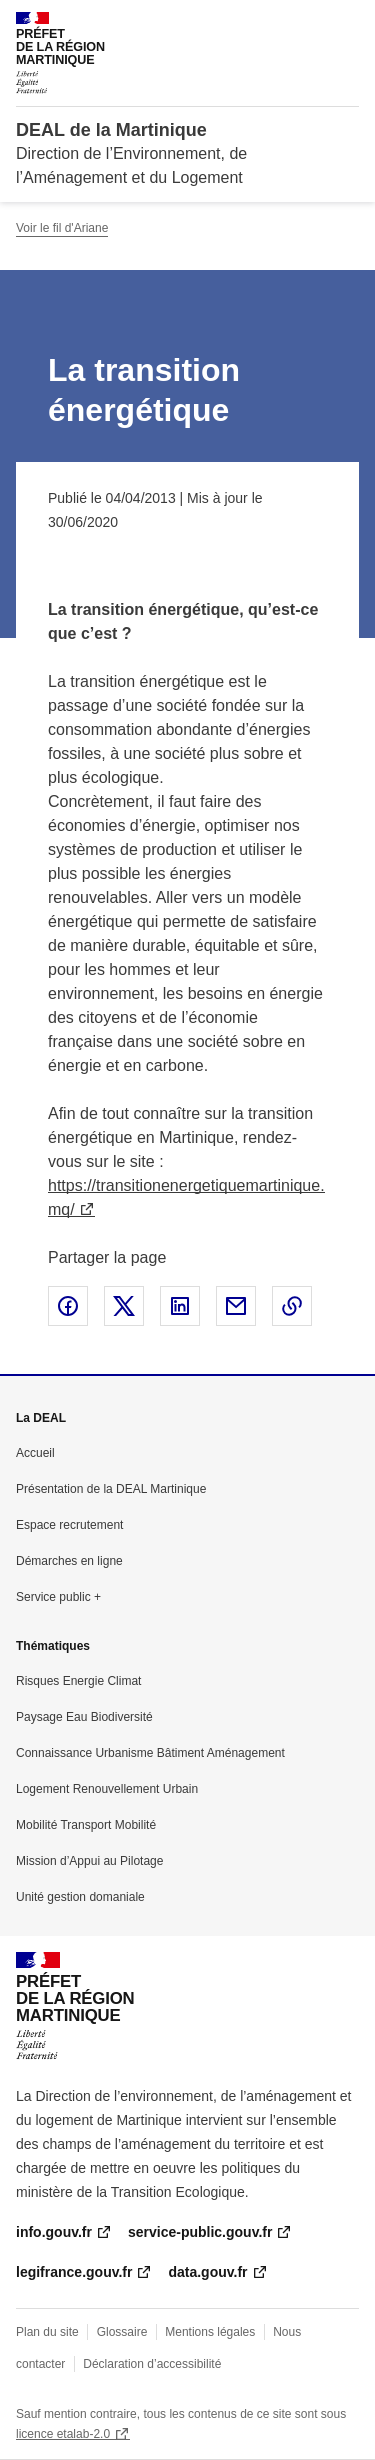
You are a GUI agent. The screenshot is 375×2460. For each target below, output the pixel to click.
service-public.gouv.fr (200, 2232)
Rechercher (307, 24)
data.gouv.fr (207, 2272)
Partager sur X (124, 1306)
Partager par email (236, 1306)
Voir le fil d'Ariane (62, 228)
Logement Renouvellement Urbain (107, 1789)
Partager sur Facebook (68, 1306)
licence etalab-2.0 (63, 2434)
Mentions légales (210, 2332)
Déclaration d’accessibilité (152, 2364)
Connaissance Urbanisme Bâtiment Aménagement (150, 1753)
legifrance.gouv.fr (74, 2272)
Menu (347, 24)
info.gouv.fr (54, 2232)
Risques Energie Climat (78, 1681)
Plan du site (47, 2332)
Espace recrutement (69, 1525)
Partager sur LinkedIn (180, 1306)
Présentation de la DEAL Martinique (111, 1489)
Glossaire (122, 2332)
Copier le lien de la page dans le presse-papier (292, 1306)
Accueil (35, 1453)
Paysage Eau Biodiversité (84, 1717)
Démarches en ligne (69, 1561)
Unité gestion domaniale (80, 1897)
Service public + (58, 1597)
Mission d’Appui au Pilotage (89, 1861)
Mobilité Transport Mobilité (86, 1825)
